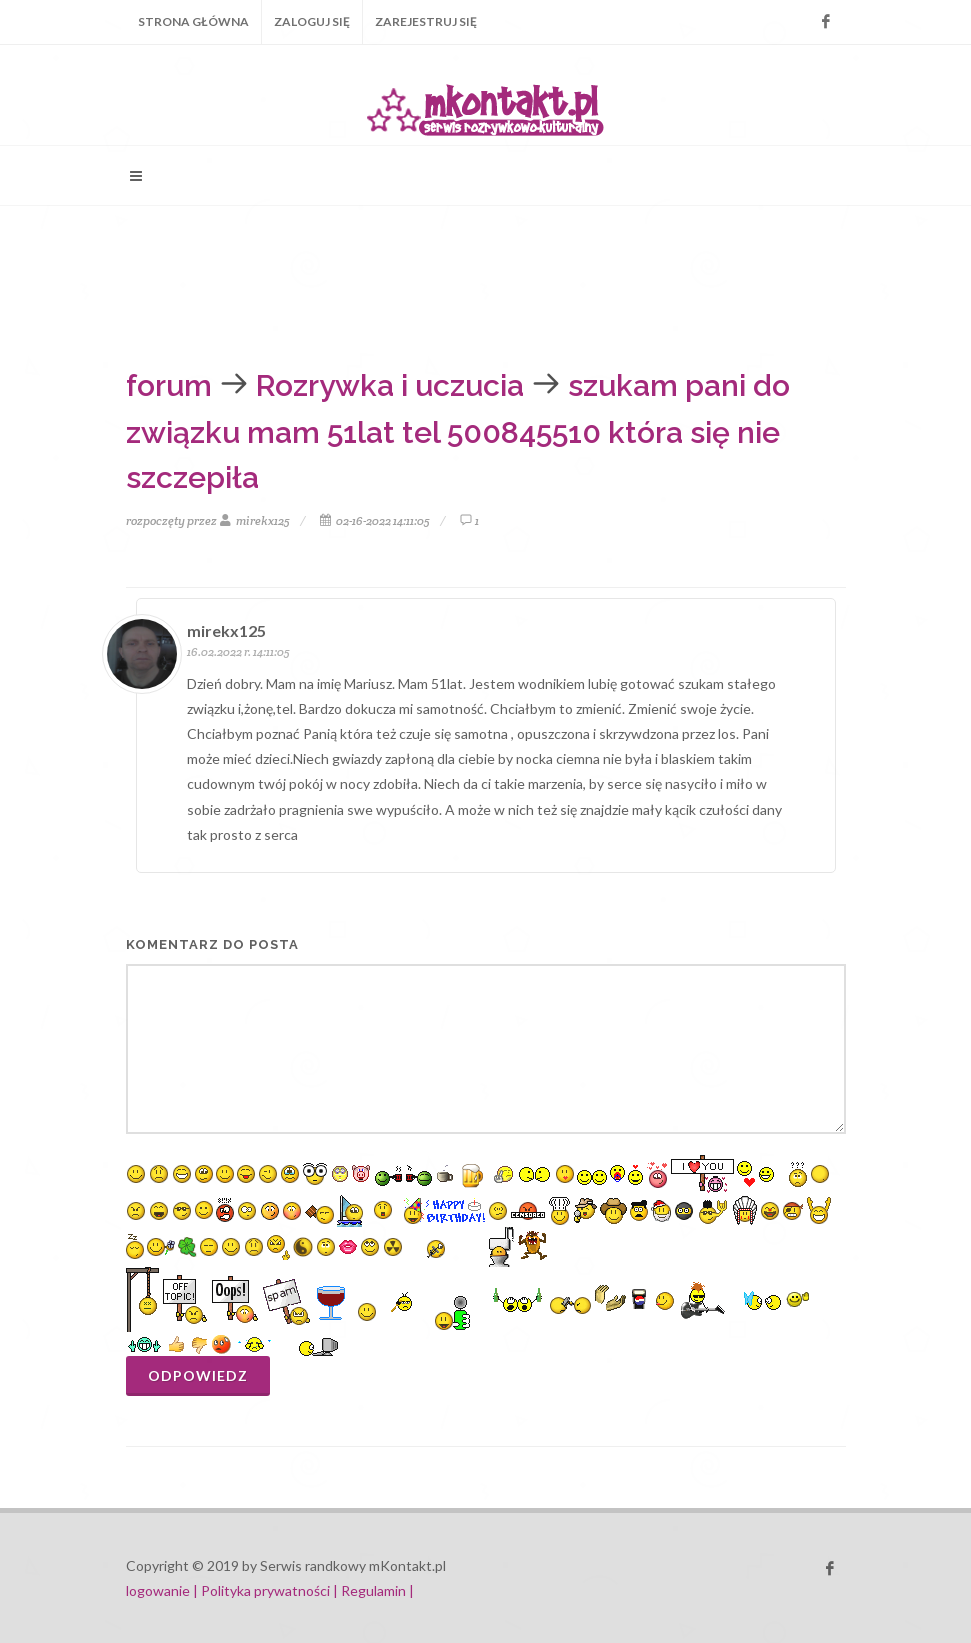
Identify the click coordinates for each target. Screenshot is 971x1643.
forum (169, 385)
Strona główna (193, 21)
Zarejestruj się (426, 21)
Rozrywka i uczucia (390, 385)
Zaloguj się (312, 21)
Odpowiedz (198, 1375)
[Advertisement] (450, 281)
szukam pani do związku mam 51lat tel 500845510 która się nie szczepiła (458, 431)
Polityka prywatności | (269, 1590)
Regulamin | (377, 1590)
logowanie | (163, 1590)
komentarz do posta (212, 944)
